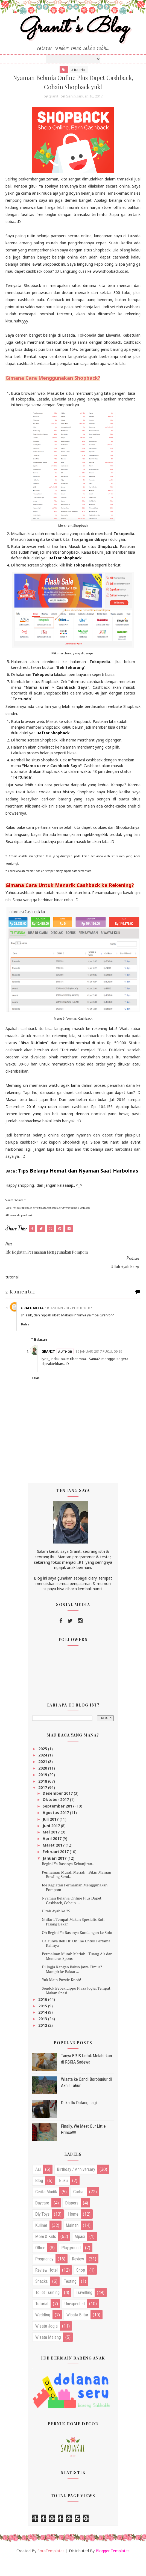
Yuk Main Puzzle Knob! (61, 1996)
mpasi (80, 2253)
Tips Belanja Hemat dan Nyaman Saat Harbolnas (78, 1182)
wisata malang (48, 2353)
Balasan (40, 1351)
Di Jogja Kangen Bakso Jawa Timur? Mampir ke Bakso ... (72, 1985)
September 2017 (59, 1822)
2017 (43, 1803)
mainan (72, 2241)
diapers (71, 2219)
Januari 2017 (55, 1874)
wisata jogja (46, 2342)
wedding (42, 2331)
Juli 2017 (51, 1835)
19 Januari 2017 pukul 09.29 (86, 1365)
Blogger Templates (113, 2567)
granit (58, 1363)
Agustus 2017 (56, 1829)
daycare (42, 2219)
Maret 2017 (54, 1861)
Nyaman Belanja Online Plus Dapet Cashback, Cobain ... (71, 1917)
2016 (43, 2015)
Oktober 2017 (56, 1816)
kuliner (41, 2241)
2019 (43, 1791)
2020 (43, 1784)
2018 (43, 1797)
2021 (43, 1777)
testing (70, 2297)
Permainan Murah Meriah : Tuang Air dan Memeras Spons (77, 1972)
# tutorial (78, 77)
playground (71, 2264)
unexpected (75, 2320)
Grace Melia (42, 1319)
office (40, 2264)
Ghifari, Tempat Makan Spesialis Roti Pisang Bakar (73, 1938)
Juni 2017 (52, 1842)
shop (80, 2286)
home (73, 2230)
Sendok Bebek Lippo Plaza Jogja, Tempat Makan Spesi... (76, 2007)
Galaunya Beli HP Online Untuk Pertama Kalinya (76, 1959)
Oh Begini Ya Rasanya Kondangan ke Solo (77, 1948)
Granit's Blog (73, 33)
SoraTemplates (51, 2567)
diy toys (42, 2230)
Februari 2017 (56, 1868)
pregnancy (44, 2275)
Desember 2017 (58, 1809)
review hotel (46, 2286)
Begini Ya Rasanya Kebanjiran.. (68, 1880)
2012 (43, 2041)
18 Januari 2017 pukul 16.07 (78, 1319)
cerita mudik (46, 2208)
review (78, 2275)
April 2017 (53, 1854)
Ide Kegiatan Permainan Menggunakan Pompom (74, 1904)
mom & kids (45, 2253)
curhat (79, 2208)
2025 (43, 1765)
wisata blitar (77, 2331)
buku (63, 2197)
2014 (43, 2028)
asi (38, 2185)
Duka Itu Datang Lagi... (80, 2119)
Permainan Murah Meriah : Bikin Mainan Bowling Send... (76, 1891)
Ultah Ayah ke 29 (56, 1927)
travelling (84, 2308)
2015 (43, 2022)
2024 (43, 1771)
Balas (35, 1336)
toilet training (47, 2308)
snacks (41, 2297)
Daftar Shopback (65, 569)
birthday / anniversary (76, 2185)
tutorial (41, 2320)
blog (39, 2197)
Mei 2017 (52, 1848)
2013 (43, 2035)
